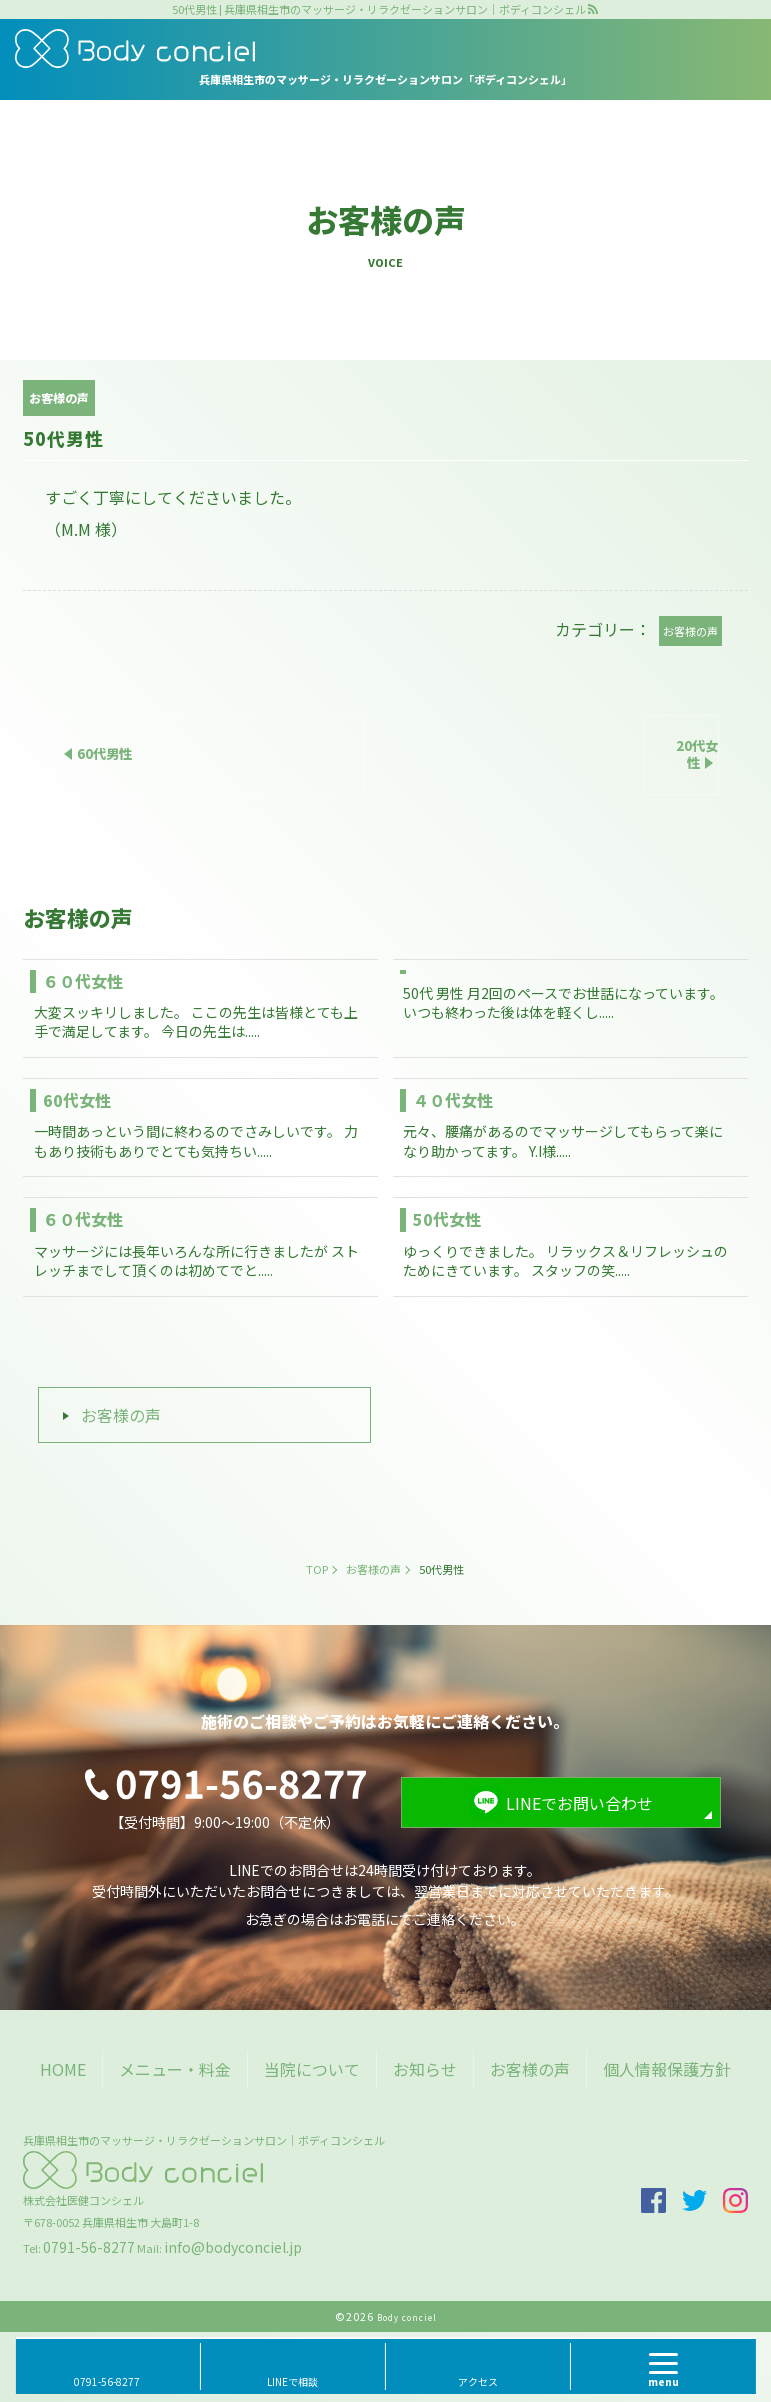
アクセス (478, 2381)
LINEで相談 (292, 2381)
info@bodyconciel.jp (233, 2247)
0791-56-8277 (89, 2247)
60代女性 (77, 1100)
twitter (694, 2200)
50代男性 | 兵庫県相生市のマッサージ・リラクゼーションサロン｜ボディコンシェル (379, 9)
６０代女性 (83, 981)
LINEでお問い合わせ (579, 1803)
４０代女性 (453, 1100)
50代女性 (447, 1219)
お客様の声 (121, 1415)
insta (735, 2200)
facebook (653, 2200)
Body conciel (407, 2317)
